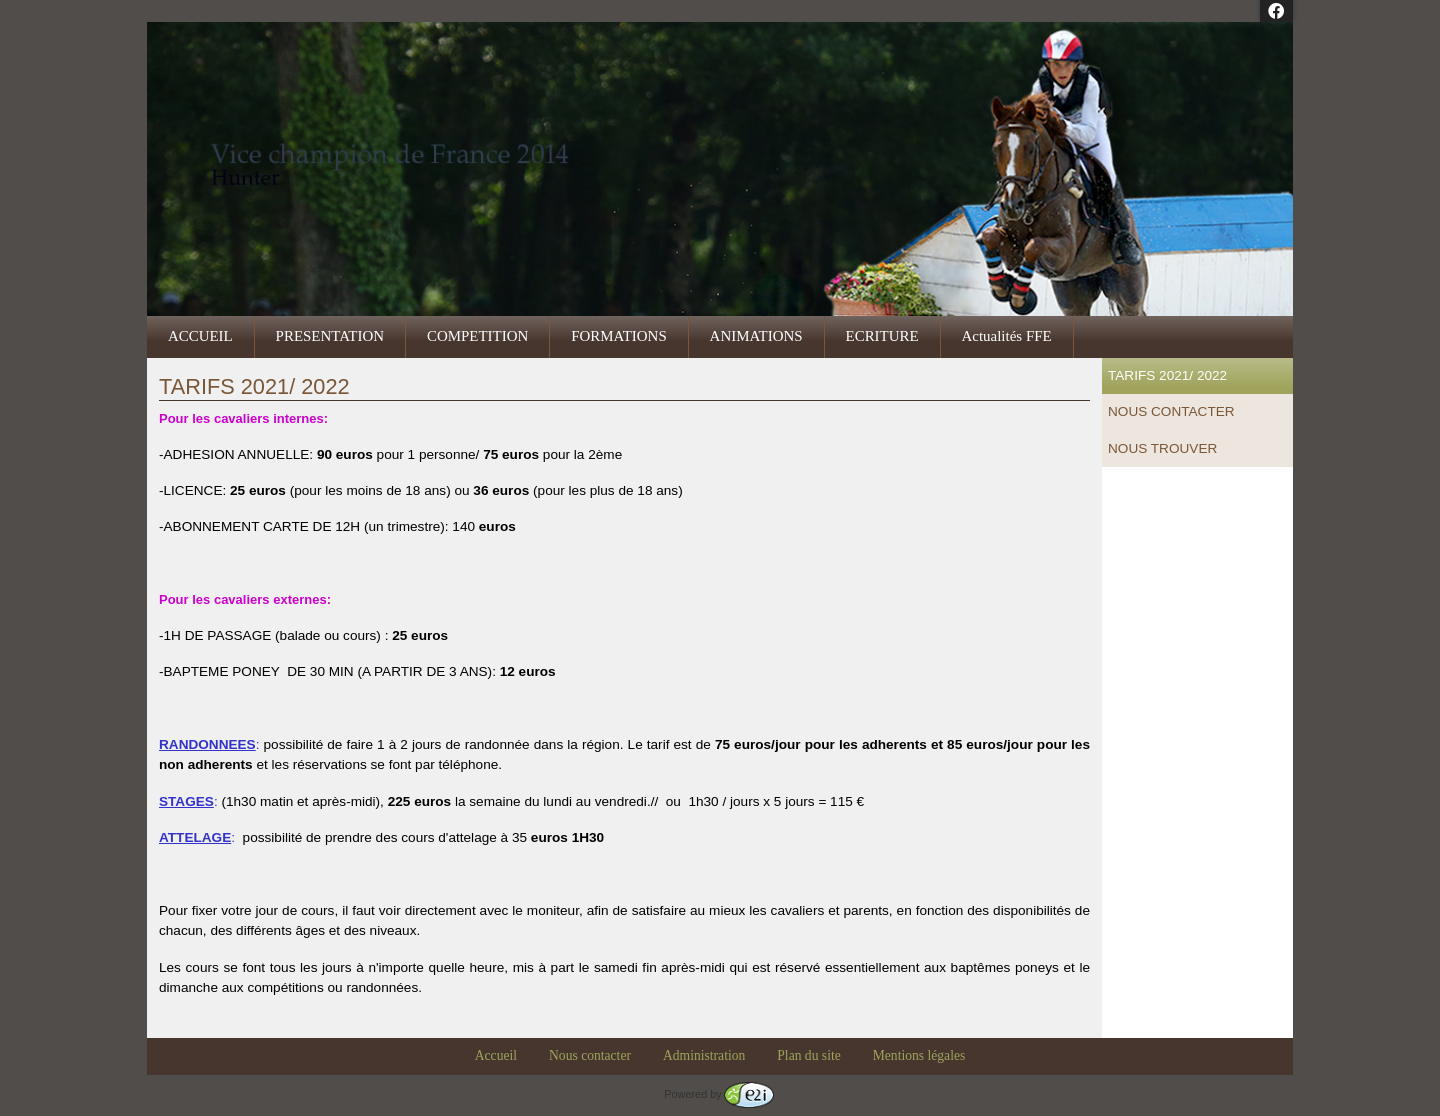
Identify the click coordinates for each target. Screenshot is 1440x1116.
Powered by (718, 1094)
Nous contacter (590, 1055)
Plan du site (808, 1055)
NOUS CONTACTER (1171, 411)
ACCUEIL (200, 336)
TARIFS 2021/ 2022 (1167, 375)
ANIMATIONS (756, 336)
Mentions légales (919, 1055)
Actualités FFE (1007, 336)
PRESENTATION (330, 336)
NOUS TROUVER (1162, 448)
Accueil (496, 1055)
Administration (704, 1055)
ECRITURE (882, 336)
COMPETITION (477, 336)
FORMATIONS (619, 336)
